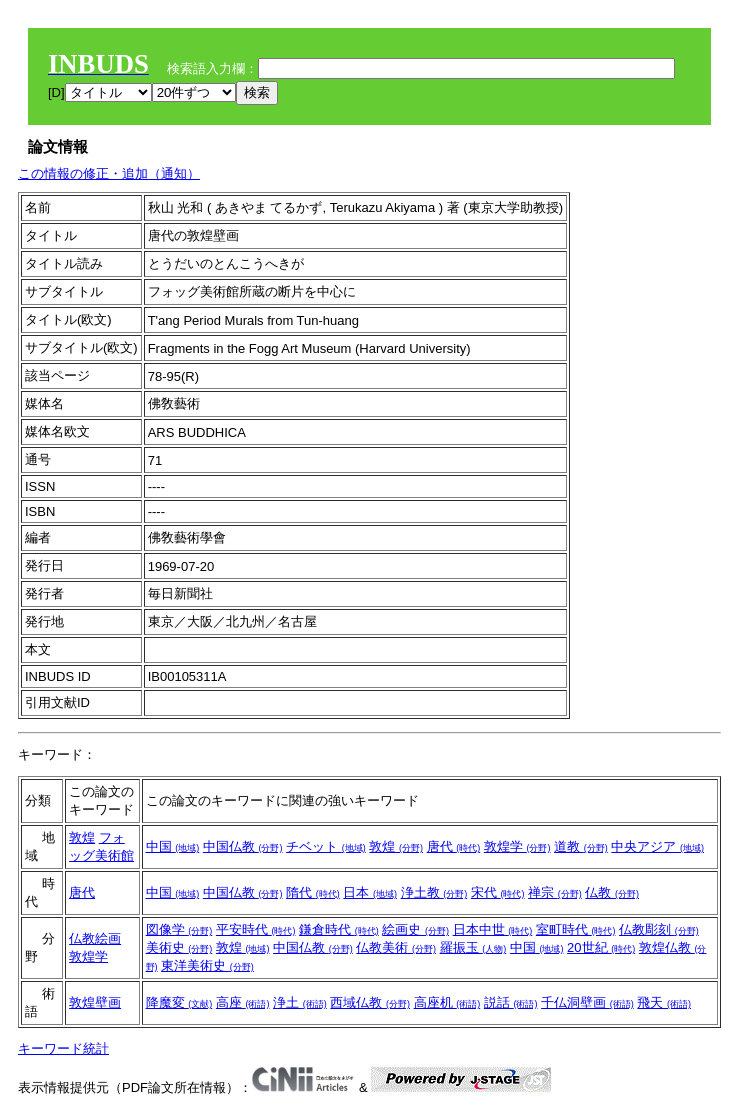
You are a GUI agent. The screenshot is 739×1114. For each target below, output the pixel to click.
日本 (370, 892)
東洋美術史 (207, 965)
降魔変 (179, 1002)
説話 (511, 1002)
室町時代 (576, 929)
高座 (243, 1002)
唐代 (454, 846)
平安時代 (256, 929)
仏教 (612, 892)
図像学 (179, 929)
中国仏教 (243, 846)
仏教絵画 (95, 938)
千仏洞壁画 (587, 1002)
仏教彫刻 (659, 929)
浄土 (300, 1002)
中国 (173, 846)
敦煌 (82, 837)
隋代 (313, 892)
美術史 (179, 947)
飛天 (664, 1002)
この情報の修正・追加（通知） (109, 173)
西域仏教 (370, 1002)
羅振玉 (473, 947)
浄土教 (434, 892)
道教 (581, 846)
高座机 (447, 1002)
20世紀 (601, 947)
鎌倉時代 (339, 929)
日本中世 (493, 929)
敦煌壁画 (95, 1002)
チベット (326, 846)
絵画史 (415, 929)
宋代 (498, 892)
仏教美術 (396, 947)
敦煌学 (517, 846)
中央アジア (657, 846)
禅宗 (555, 892)
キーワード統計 (63, 1048)
